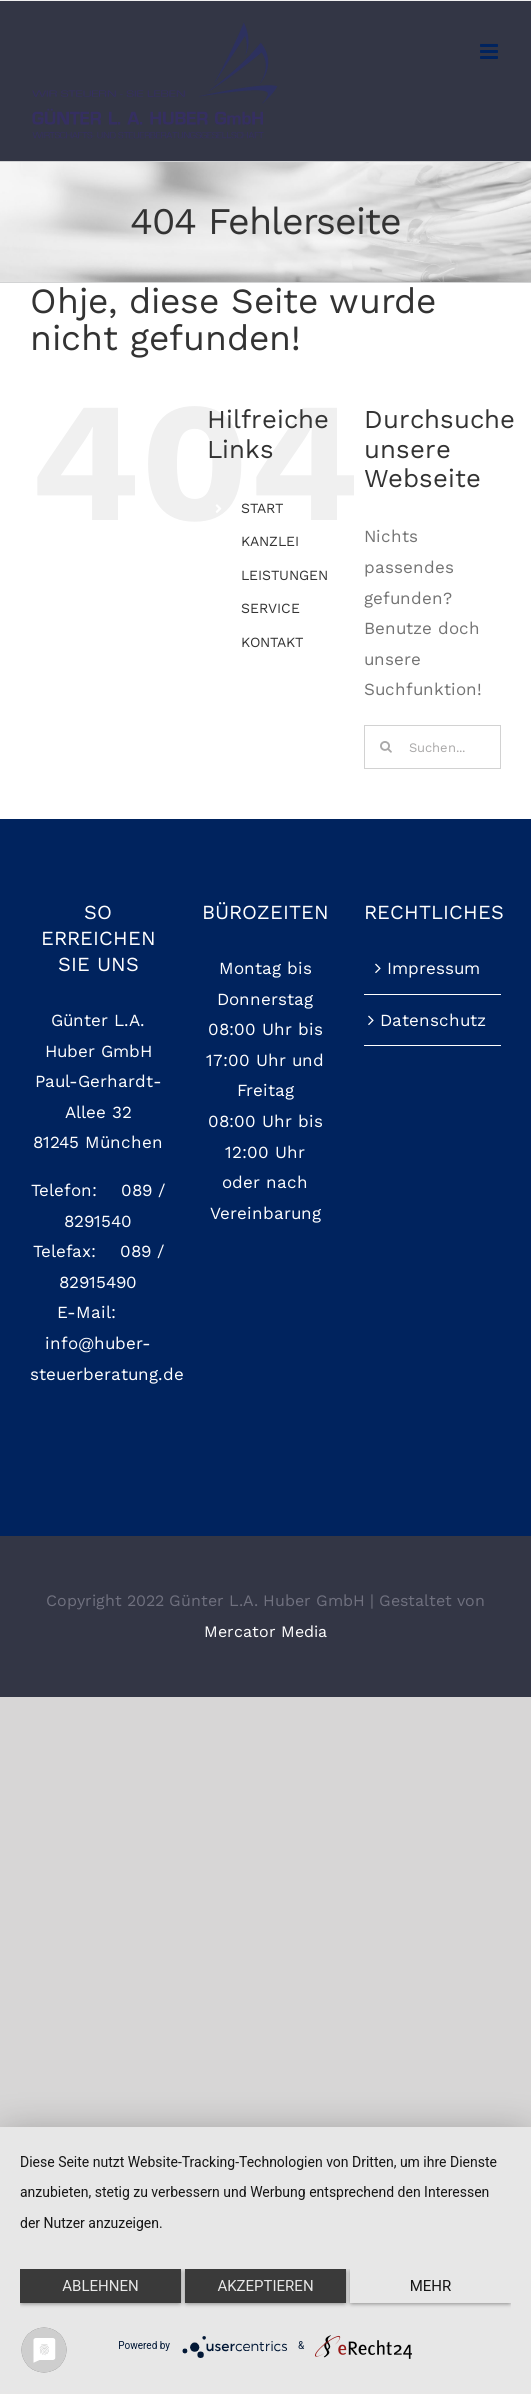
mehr (431, 2286)
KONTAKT (272, 642)
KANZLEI (270, 541)
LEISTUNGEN (284, 575)
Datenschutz (433, 1020)
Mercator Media (265, 1631)
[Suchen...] (432, 747)
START (262, 508)
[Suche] (386, 747)
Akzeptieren (265, 2286)
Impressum (433, 968)
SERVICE (270, 608)
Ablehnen (100, 2286)
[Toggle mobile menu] (490, 51)
